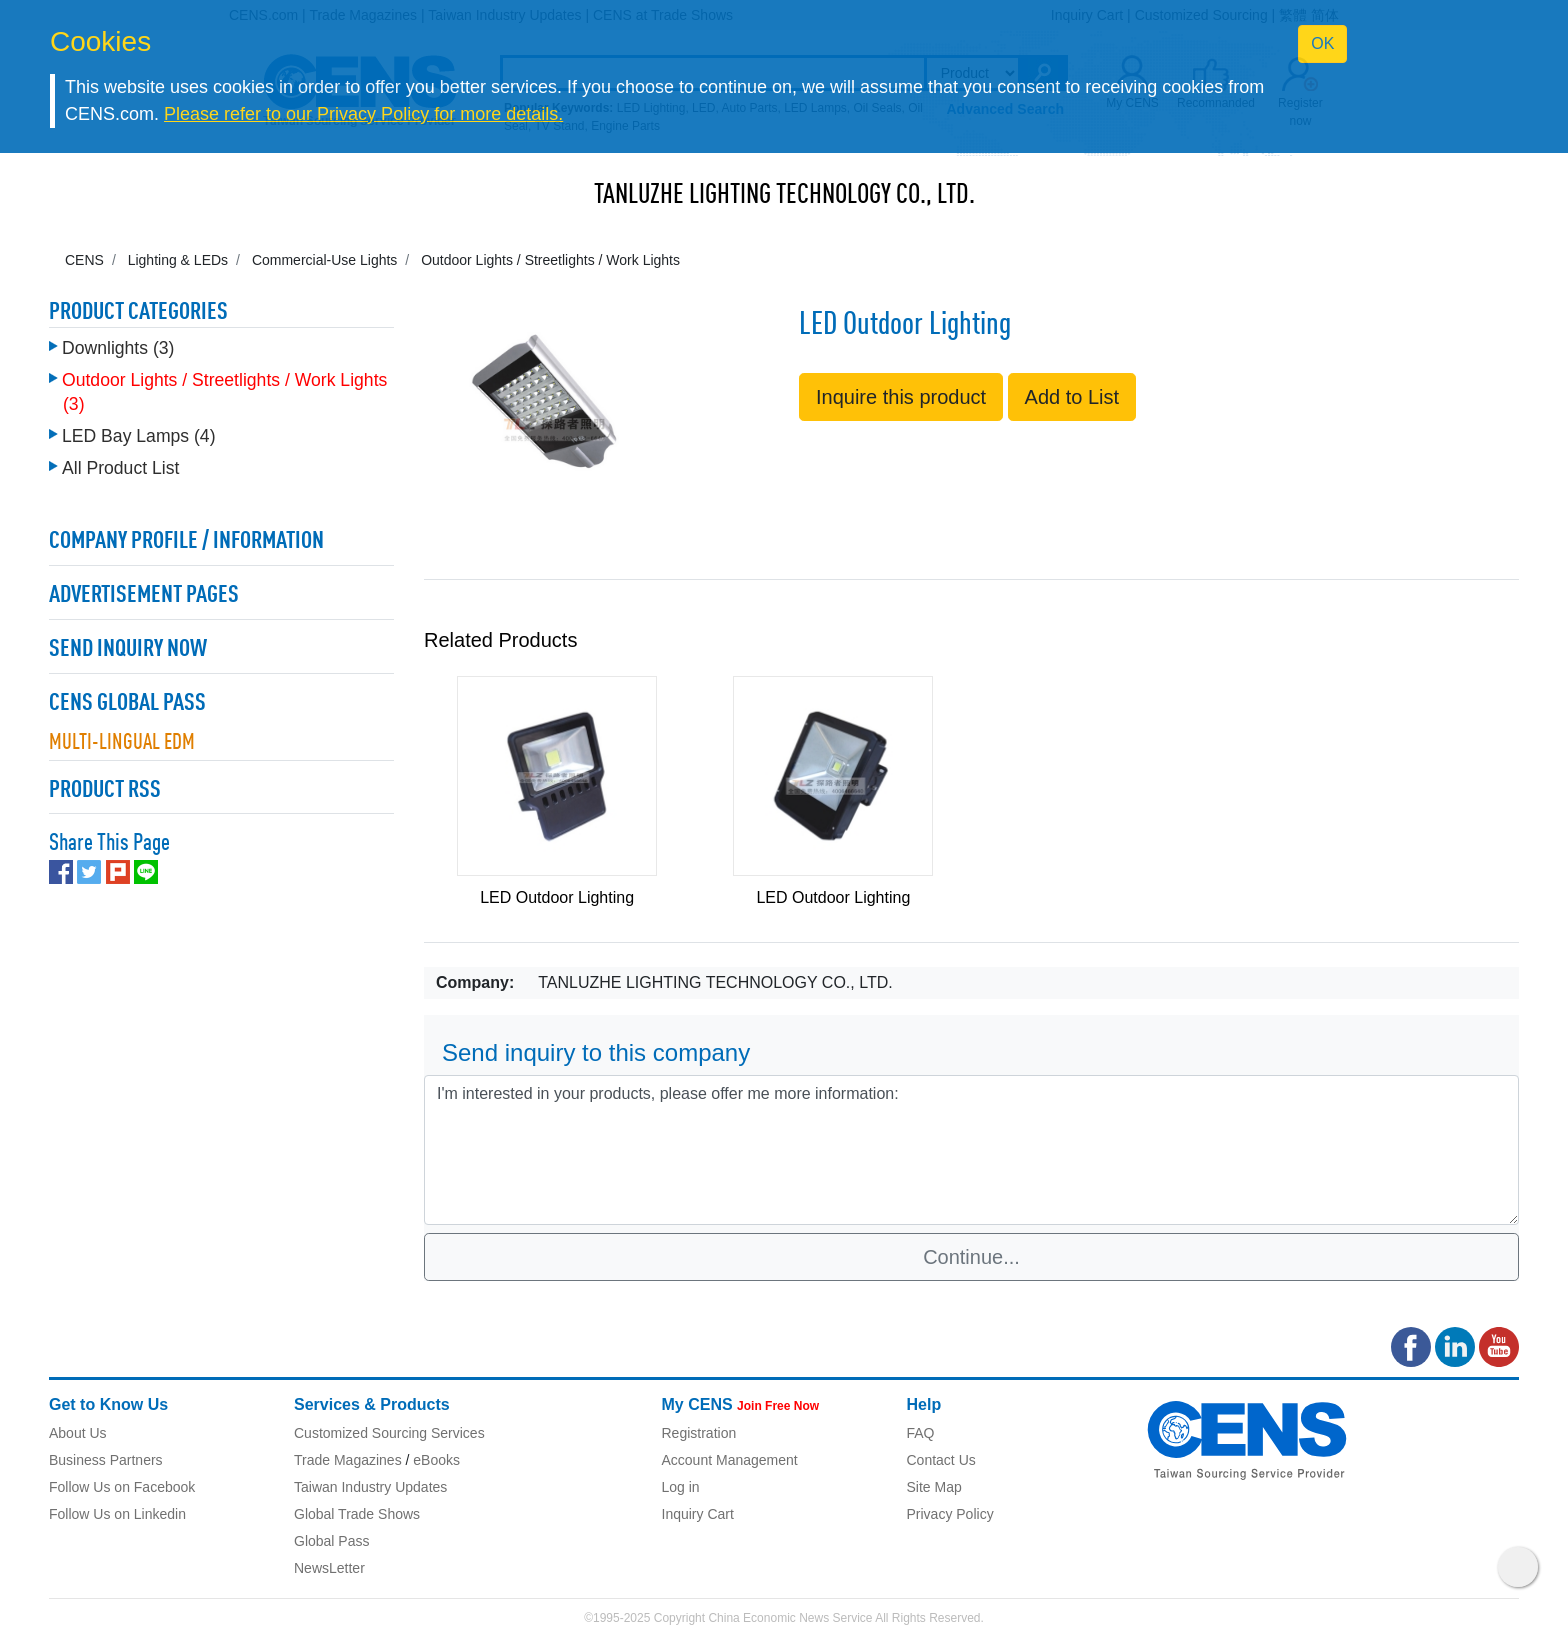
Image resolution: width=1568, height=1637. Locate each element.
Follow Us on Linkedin (117, 1514)
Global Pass (331, 1541)
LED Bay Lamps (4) (139, 436)
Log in (681, 1487)
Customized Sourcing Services (389, 1433)
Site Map (934, 1487)
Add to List (1072, 397)
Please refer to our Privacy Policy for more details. (363, 114)
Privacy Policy (950, 1514)
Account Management (730, 1460)
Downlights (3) (118, 348)
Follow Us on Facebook (122, 1487)
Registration (699, 1433)
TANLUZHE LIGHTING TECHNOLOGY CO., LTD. (784, 196)
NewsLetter (329, 1568)
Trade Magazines (348, 1460)
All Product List (120, 468)
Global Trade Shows (357, 1514)
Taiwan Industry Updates (370, 1487)
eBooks (436, 1460)
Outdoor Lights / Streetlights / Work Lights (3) (224, 392)
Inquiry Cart (698, 1514)
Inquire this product (901, 397)
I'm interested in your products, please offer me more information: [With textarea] (971, 1150)
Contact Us (941, 1460)
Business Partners (106, 1460)
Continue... (971, 1257)
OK (1322, 43)
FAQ (921, 1433)
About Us (78, 1433)
